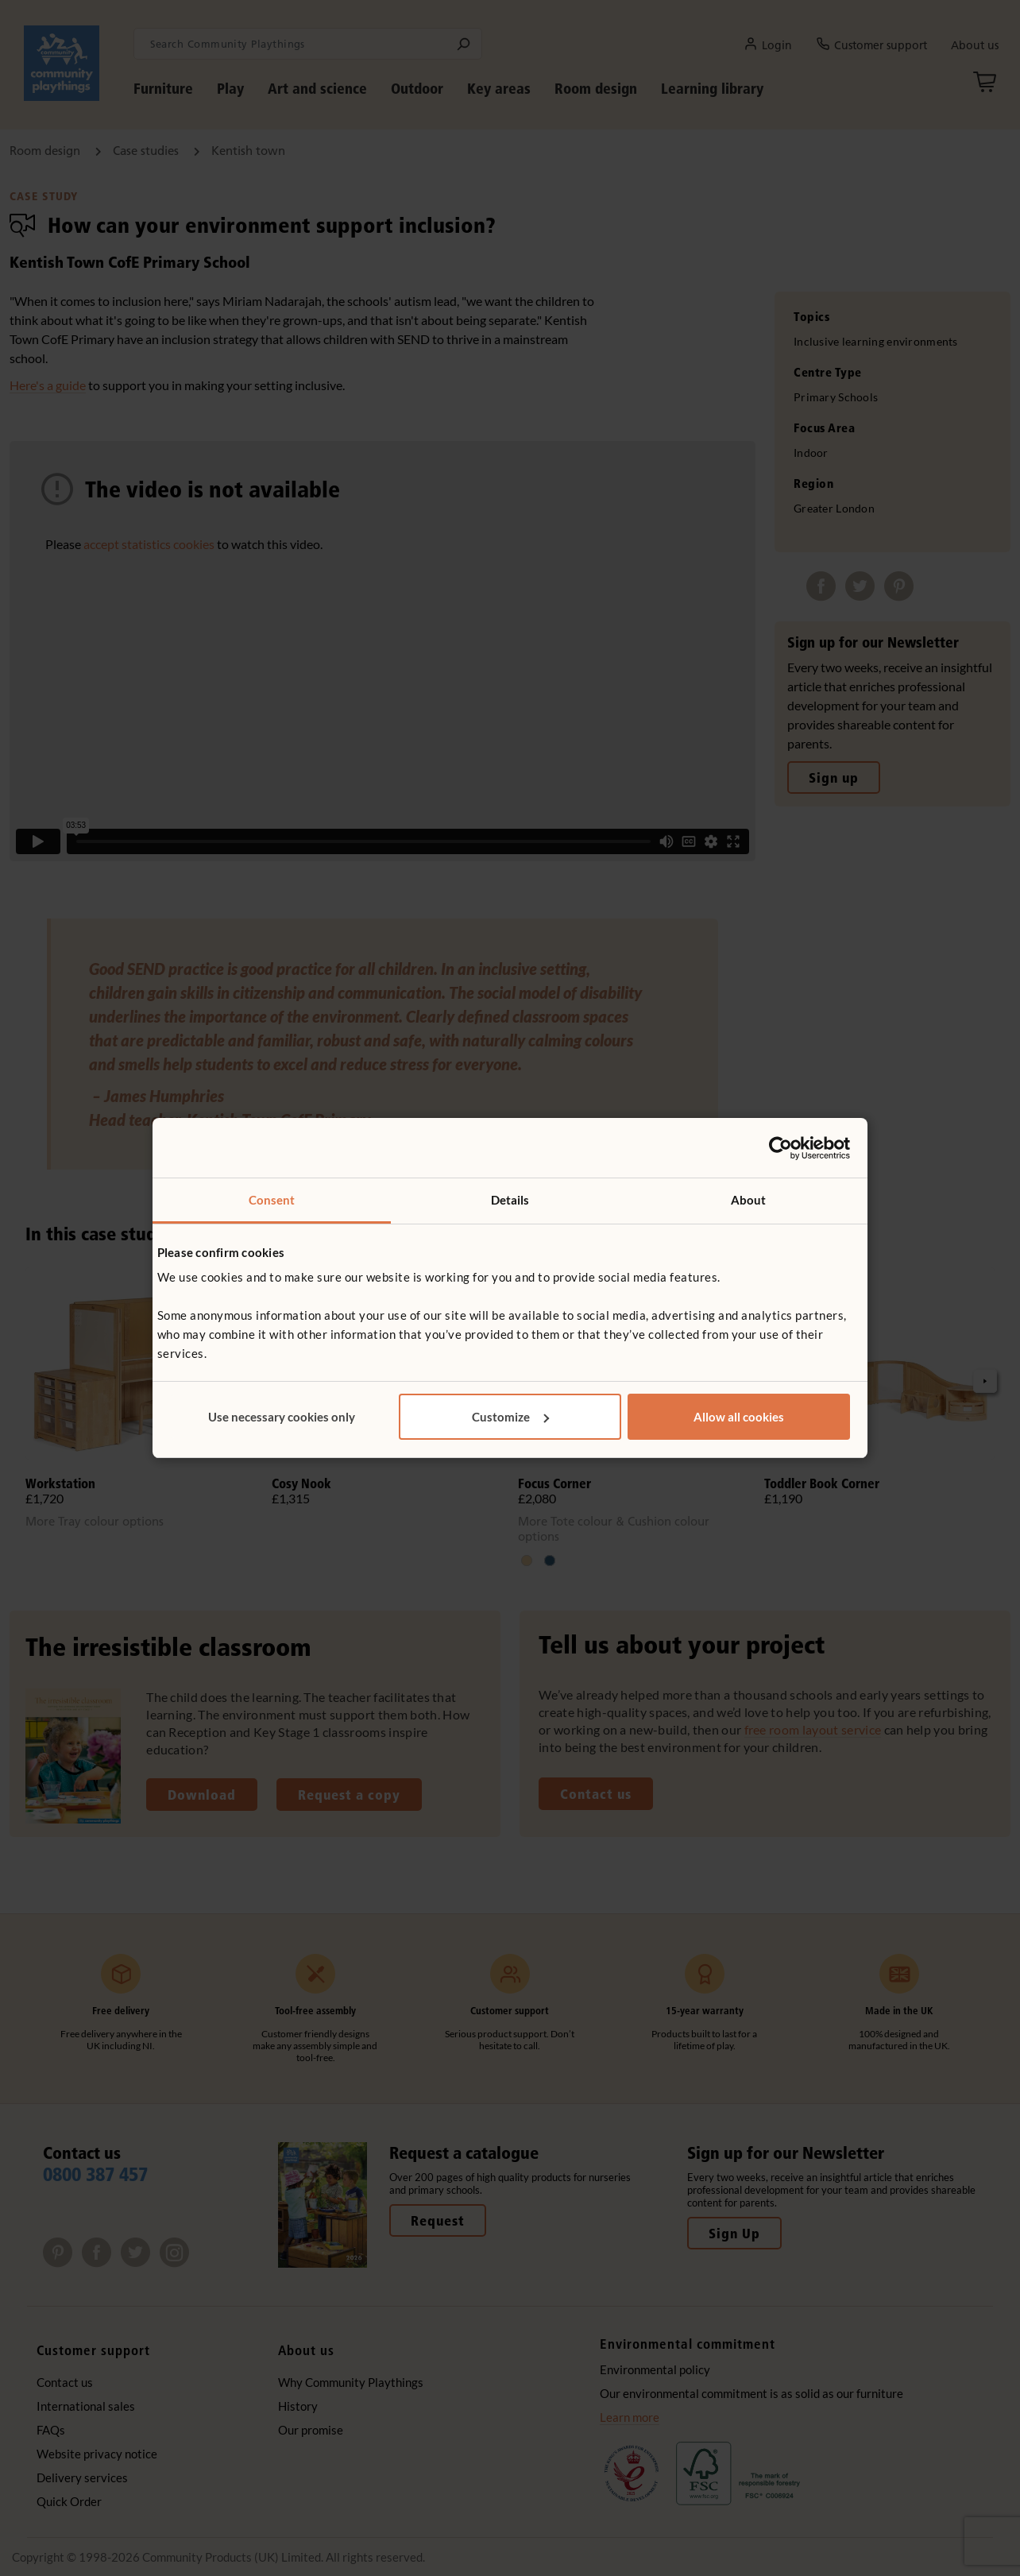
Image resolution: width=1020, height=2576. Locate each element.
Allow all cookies (739, 1417)
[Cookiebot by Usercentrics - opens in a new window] (780, 1148)
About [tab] (749, 1200)
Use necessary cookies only (281, 1417)
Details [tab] (510, 1200)
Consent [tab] (272, 1200)
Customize (510, 1417)
